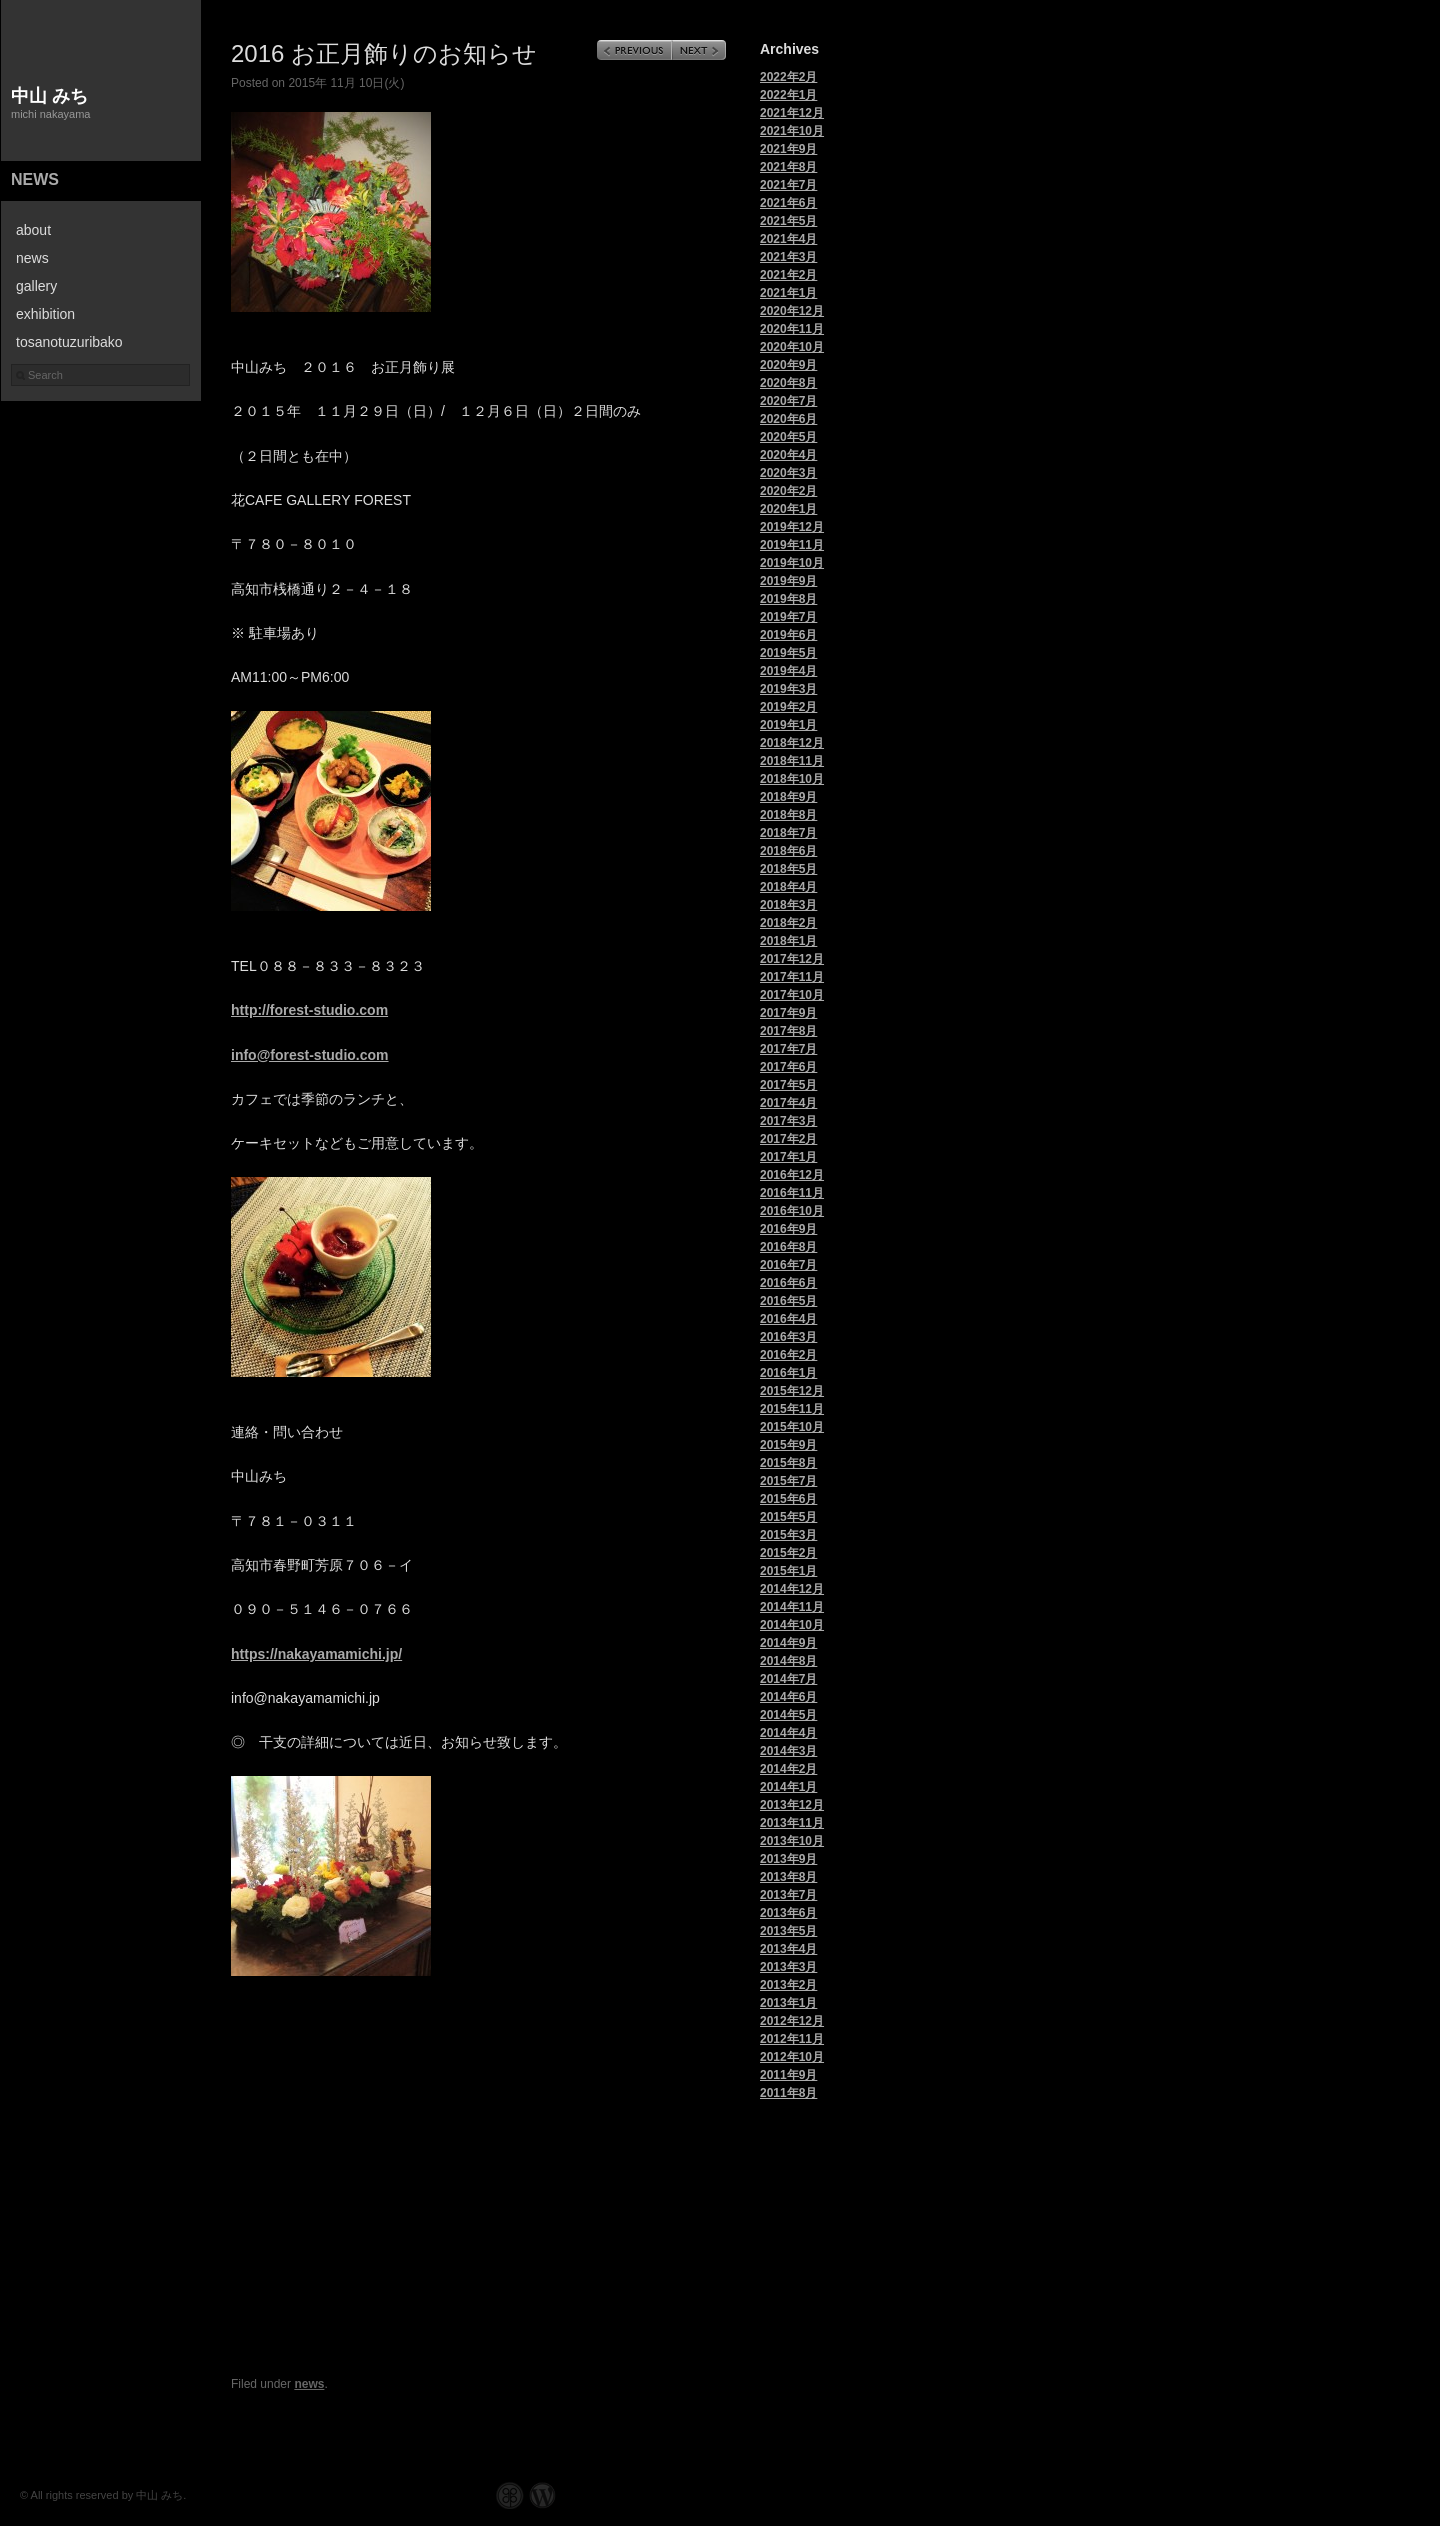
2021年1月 (788, 293)
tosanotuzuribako (69, 342)
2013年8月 (788, 1877)
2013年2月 (788, 1985)
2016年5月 (788, 1301)
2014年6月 (788, 1697)
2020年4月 (788, 455)
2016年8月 (788, 1247)
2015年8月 (788, 1463)
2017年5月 (788, 1085)
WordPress (542, 2495)
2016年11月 (792, 1193)
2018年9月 (788, 797)
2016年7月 (788, 1265)
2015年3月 (788, 1535)
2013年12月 (792, 1805)
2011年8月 (788, 2093)
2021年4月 (788, 239)
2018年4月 (788, 887)
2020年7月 (788, 401)
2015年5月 (788, 1517)
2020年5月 (788, 437)
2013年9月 (788, 1859)
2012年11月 (792, 2039)
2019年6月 (788, 635)
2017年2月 (788, 1139)
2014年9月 (788, 1643)
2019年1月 (788, 725)
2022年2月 (788, 77)
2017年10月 (792, 995)
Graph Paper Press (510, 2495)
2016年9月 (788, 1229)
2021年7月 (788, 185)
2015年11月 (792, 1409)
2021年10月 (792, 131)
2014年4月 (788, 1733)
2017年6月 (788, 1067)
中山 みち (49, 96)
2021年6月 (788, 203)
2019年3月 (788, 689)
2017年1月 (788, 1157)
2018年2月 (788, 923)
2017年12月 (792, 959)
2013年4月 (788, 1949)
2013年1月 (788, 2003)
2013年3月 (788, 1967)
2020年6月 (788, 419)
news (35, 179)
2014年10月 (792, 1625)
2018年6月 (788, 851)
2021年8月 (788, 167)
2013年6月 (788, 1913)
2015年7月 (788, 1481)
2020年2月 (788, 491)
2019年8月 (788, 599)
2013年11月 (792, 1823)
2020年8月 (788, 383)
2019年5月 (788, 653)
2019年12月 (792, 527)
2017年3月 (788, 1121)
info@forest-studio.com (310, 1055)
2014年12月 (792, 1589)
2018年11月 (792, 761)
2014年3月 (788, 1751)
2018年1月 (788, 941)
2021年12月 (792, 113)
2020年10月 (792, 347)
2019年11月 (792, 545)
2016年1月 (788, 1373)
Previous (634, 50)
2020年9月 (788, 365)
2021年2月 (788, 275)
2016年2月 (788, 1355)
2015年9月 (788, 1445)
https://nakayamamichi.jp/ (316, 1654)
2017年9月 (788, 1013)
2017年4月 (788, 1103)
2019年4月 (788, 671)
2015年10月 (792, 1427)
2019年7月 (788, 617)
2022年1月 (788, 95)
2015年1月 (788, 1571)
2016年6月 (788, 1283)
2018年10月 (792, 779)
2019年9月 (788, 581)
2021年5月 (788, 221)
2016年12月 (792, 1175)
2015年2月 (788, 1553)
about (33, 230)
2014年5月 (788, 1715)
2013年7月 (788, 1895)
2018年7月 (788, 833)
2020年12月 (792, 311)
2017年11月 (792, 977)
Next (699, 50)
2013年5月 (788, 1931)
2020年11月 (792, 329)
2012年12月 (792, 2021)
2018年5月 (788, 869)
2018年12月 (792, 743)
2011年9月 (788, 2075)
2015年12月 (792, 1391)
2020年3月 (788, 473)
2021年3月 (788, 257)
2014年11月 (792, 1607)
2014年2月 (788, 1769)
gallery (36, 286)
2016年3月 (788, 1337)
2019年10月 (792, 563)
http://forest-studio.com (309, 1010)
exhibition (45, 314)
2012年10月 (792, 2057)
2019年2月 (788, 707)
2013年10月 (792, 1841)
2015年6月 (788, 1499)
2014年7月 (788, 1679)
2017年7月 (788, 1049)
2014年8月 (788, 1661)
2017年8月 (788, 1031)
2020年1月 (788, 509)
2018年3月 (788, 905)
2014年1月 (788, 1787)
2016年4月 (788, 1319)
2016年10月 (792, 1211)
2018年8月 (788, 815)
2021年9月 (788, 149)
